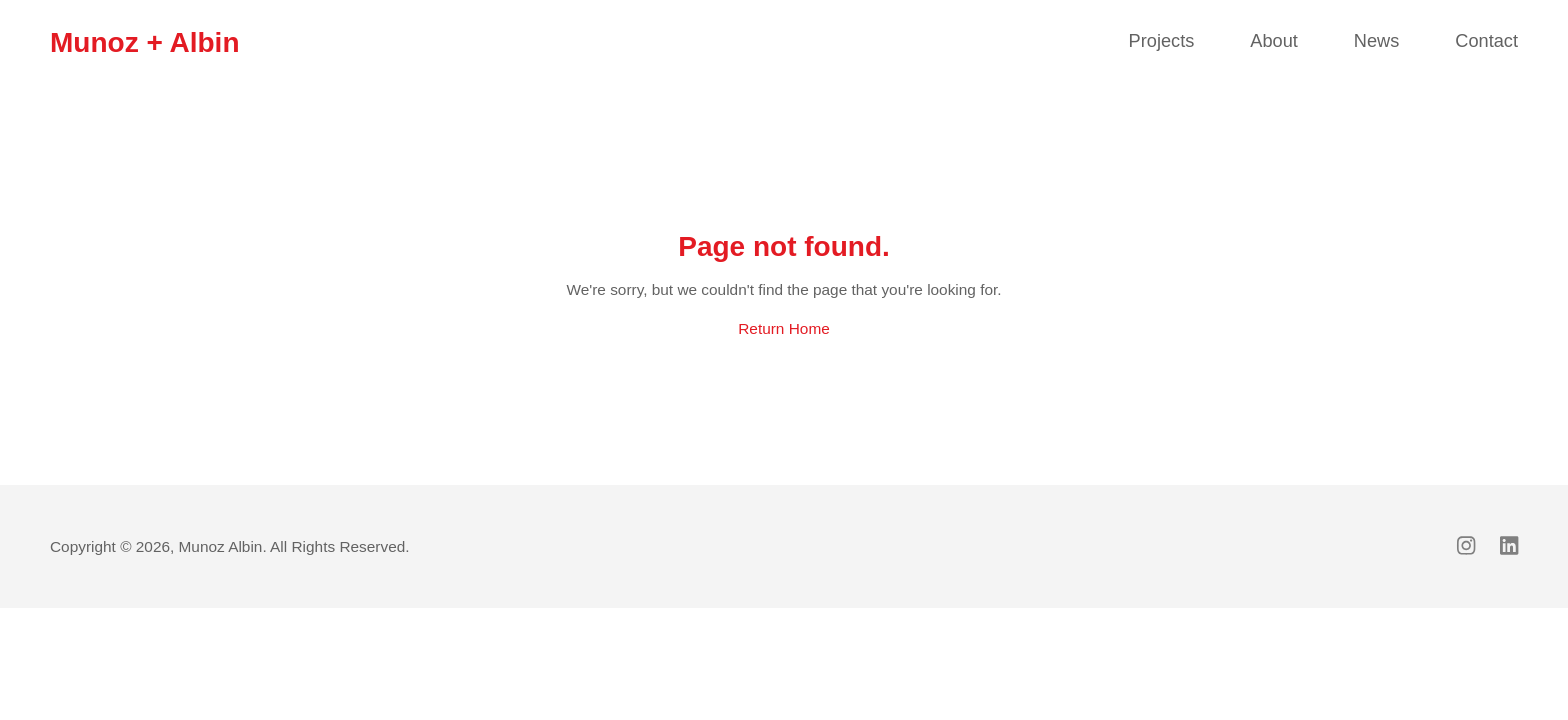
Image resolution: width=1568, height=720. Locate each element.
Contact (1486, 41)
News (1376, 41)
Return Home (784, 328)
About (1274, 41)
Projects (1162, 41)
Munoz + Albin (145, 42)
